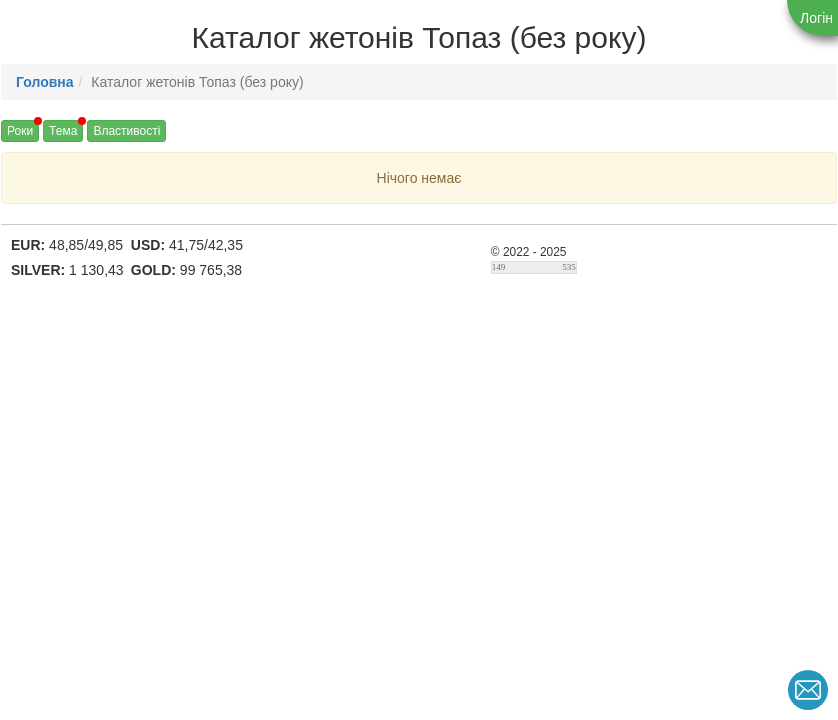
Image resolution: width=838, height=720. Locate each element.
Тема (63, 131)
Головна (45, 82)
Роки (20, 131)
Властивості (126, 131)
